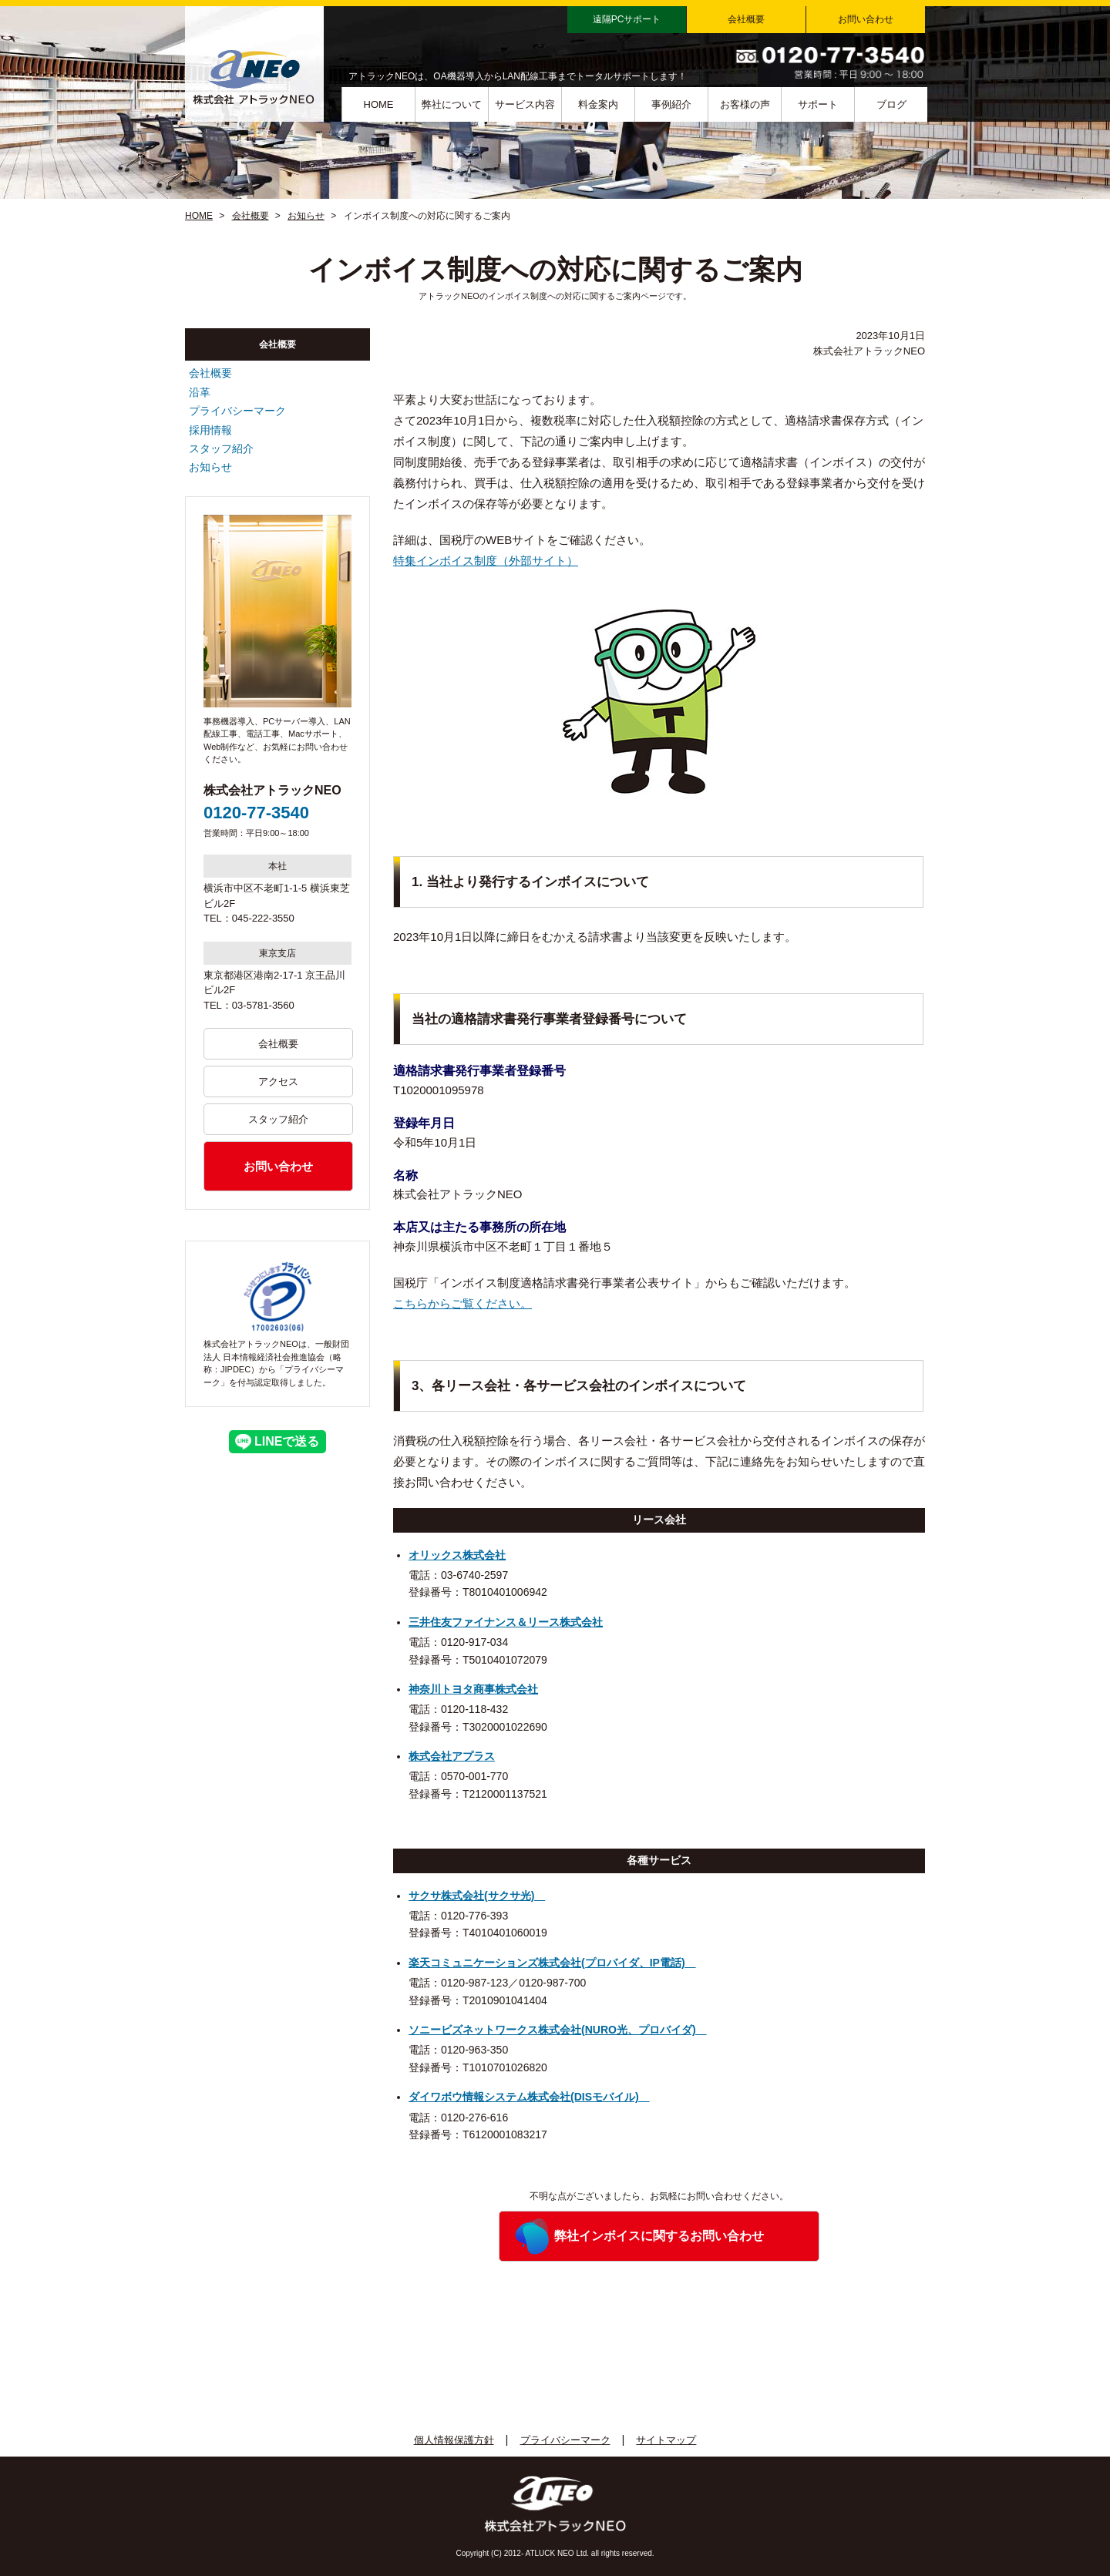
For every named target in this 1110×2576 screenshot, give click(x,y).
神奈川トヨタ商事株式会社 (473, 1689)
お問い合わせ (865, 19)
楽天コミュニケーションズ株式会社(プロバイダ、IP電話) (552, 1962)
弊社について (452, 104)
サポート (818, 104)
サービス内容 (525, 104)
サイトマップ (666, 2440)
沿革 (199, 392)
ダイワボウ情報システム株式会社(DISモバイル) (529, 2097)
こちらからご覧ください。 (462, 1303)
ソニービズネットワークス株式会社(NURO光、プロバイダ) (558, 2030)
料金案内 (598, 104)
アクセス (278, 1081)
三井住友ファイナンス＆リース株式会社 (506, 1622)
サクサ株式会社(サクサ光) (477, 1895)
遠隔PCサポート (627, 19)
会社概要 (746, 19)
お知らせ (306, 215)
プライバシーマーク (237, 411)
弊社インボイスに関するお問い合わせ (659, 2235)
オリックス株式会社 (457, 1555)
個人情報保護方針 (454, 2440)
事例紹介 (671, 104)
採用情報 (210, 430)
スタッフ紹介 (221, 448)
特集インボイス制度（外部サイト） (485, 560)
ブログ (891, 104)
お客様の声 (745, 104)
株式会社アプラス (452, 1756)
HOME (379, 104)
